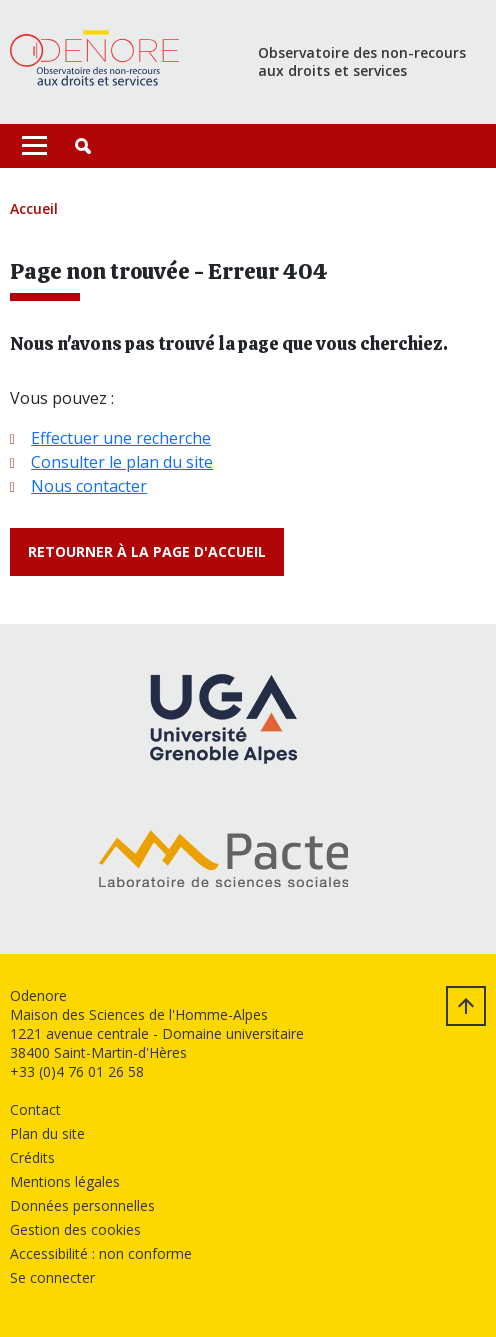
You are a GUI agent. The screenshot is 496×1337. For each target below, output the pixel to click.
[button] (83, 146)
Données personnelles (82, 1205)
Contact (35, 1109)
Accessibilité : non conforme (101, 1253)
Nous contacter (89, 486)
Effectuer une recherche (121, 438)
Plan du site (47, 1133)
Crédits (32, 1157)
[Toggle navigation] (34, 146)
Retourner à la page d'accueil (147, 551)
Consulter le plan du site (122, 462)
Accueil (34, 208)
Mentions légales (65, 1181)
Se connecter (52, 1277)
